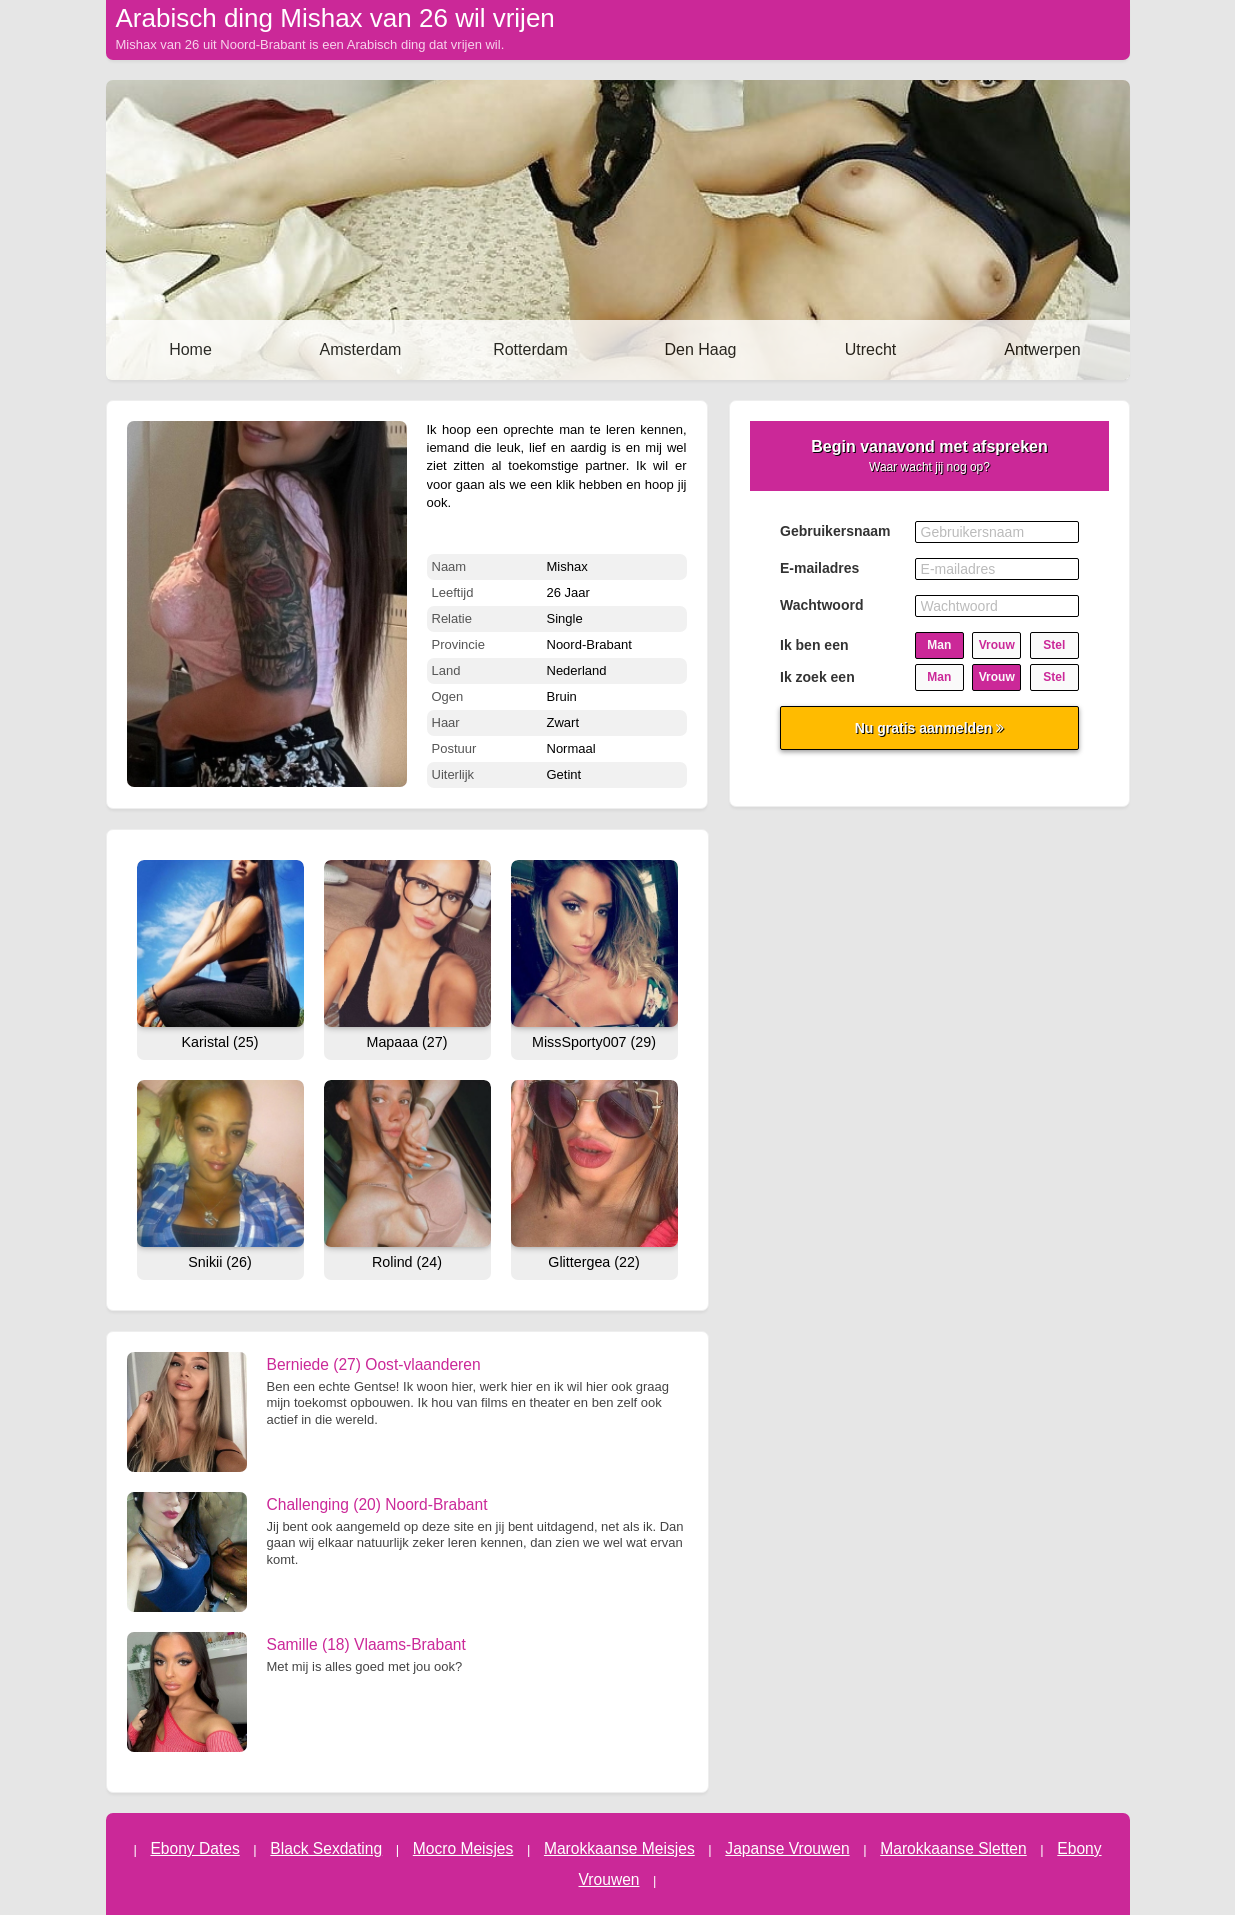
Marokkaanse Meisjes (619, 1848)
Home (190, 349)
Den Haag (700, 349)
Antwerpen (1042, 349)
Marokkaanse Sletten (953, 1848)
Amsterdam (361, 349)
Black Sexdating (326, 1848)
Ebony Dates (194, 1848)
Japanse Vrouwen (787, 1848)
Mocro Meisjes (463, 1848)
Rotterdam (530, 349)
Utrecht (871, 349)
